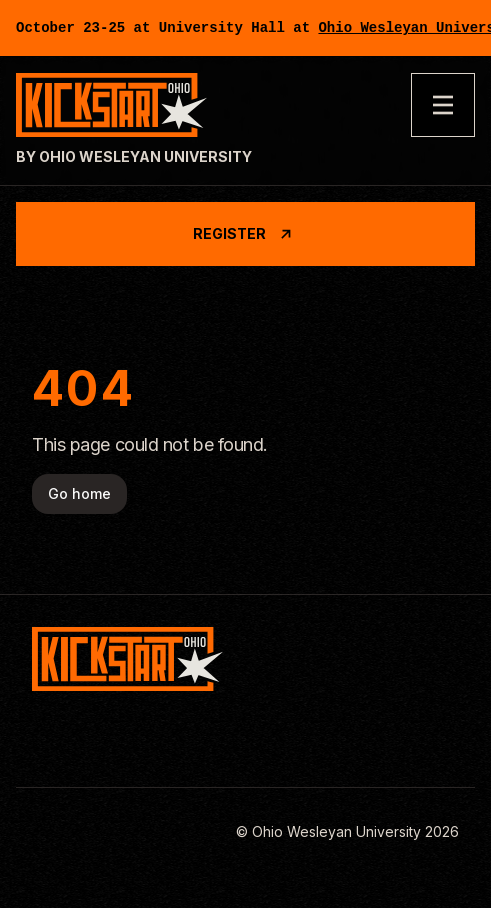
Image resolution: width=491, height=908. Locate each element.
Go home (79, 493)
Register (245, 233)
